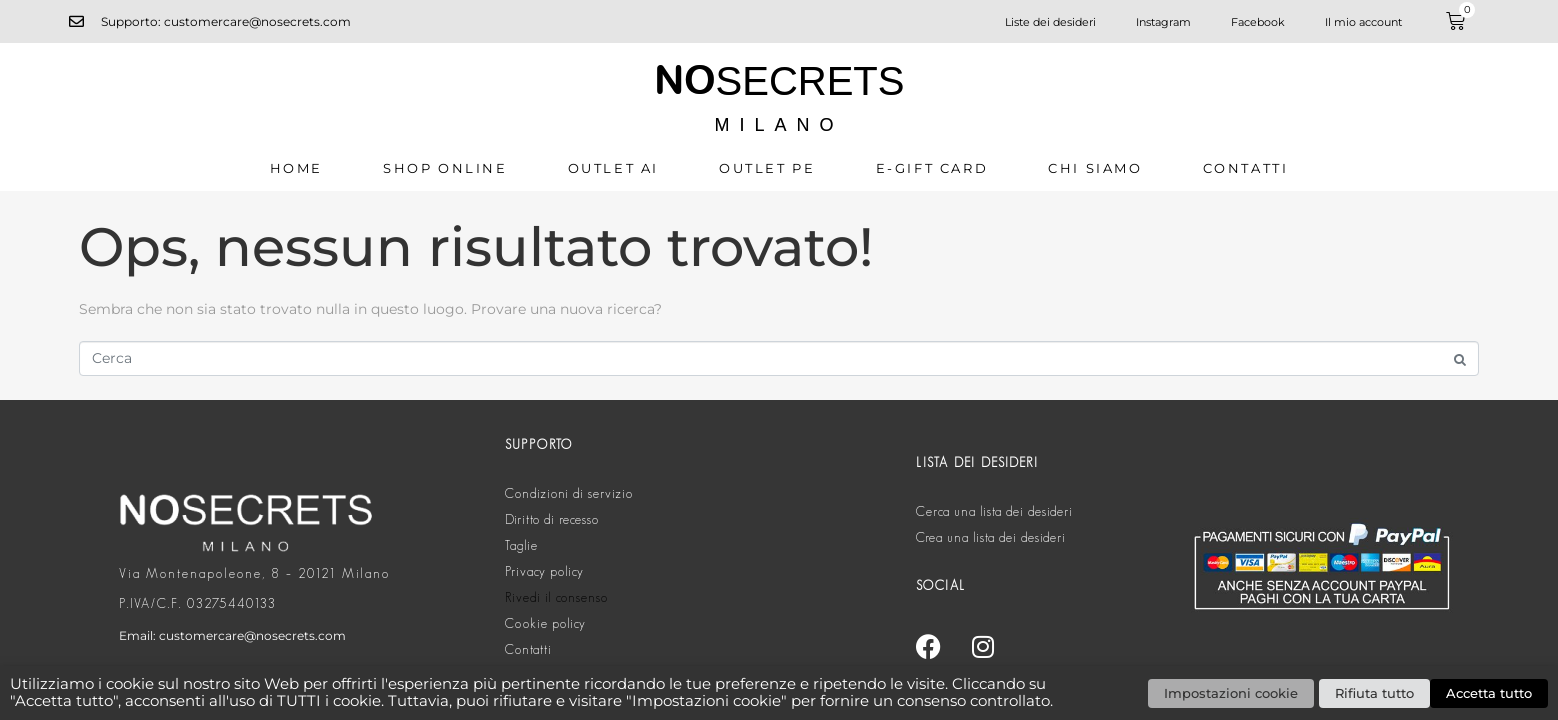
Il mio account (1363, 22)
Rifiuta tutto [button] (1374, 693)
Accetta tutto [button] (1489, 693)
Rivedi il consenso (556, 597)
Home (296, 168)
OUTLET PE (767, 168)
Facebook (1258, 22)
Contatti (1246, 168)
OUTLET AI (613, 168)
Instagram (1163, 22)
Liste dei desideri (1050, 22)
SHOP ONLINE (445, 168)
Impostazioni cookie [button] (1231, 693)
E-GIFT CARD (932, 168)
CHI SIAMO (1095, 168)
